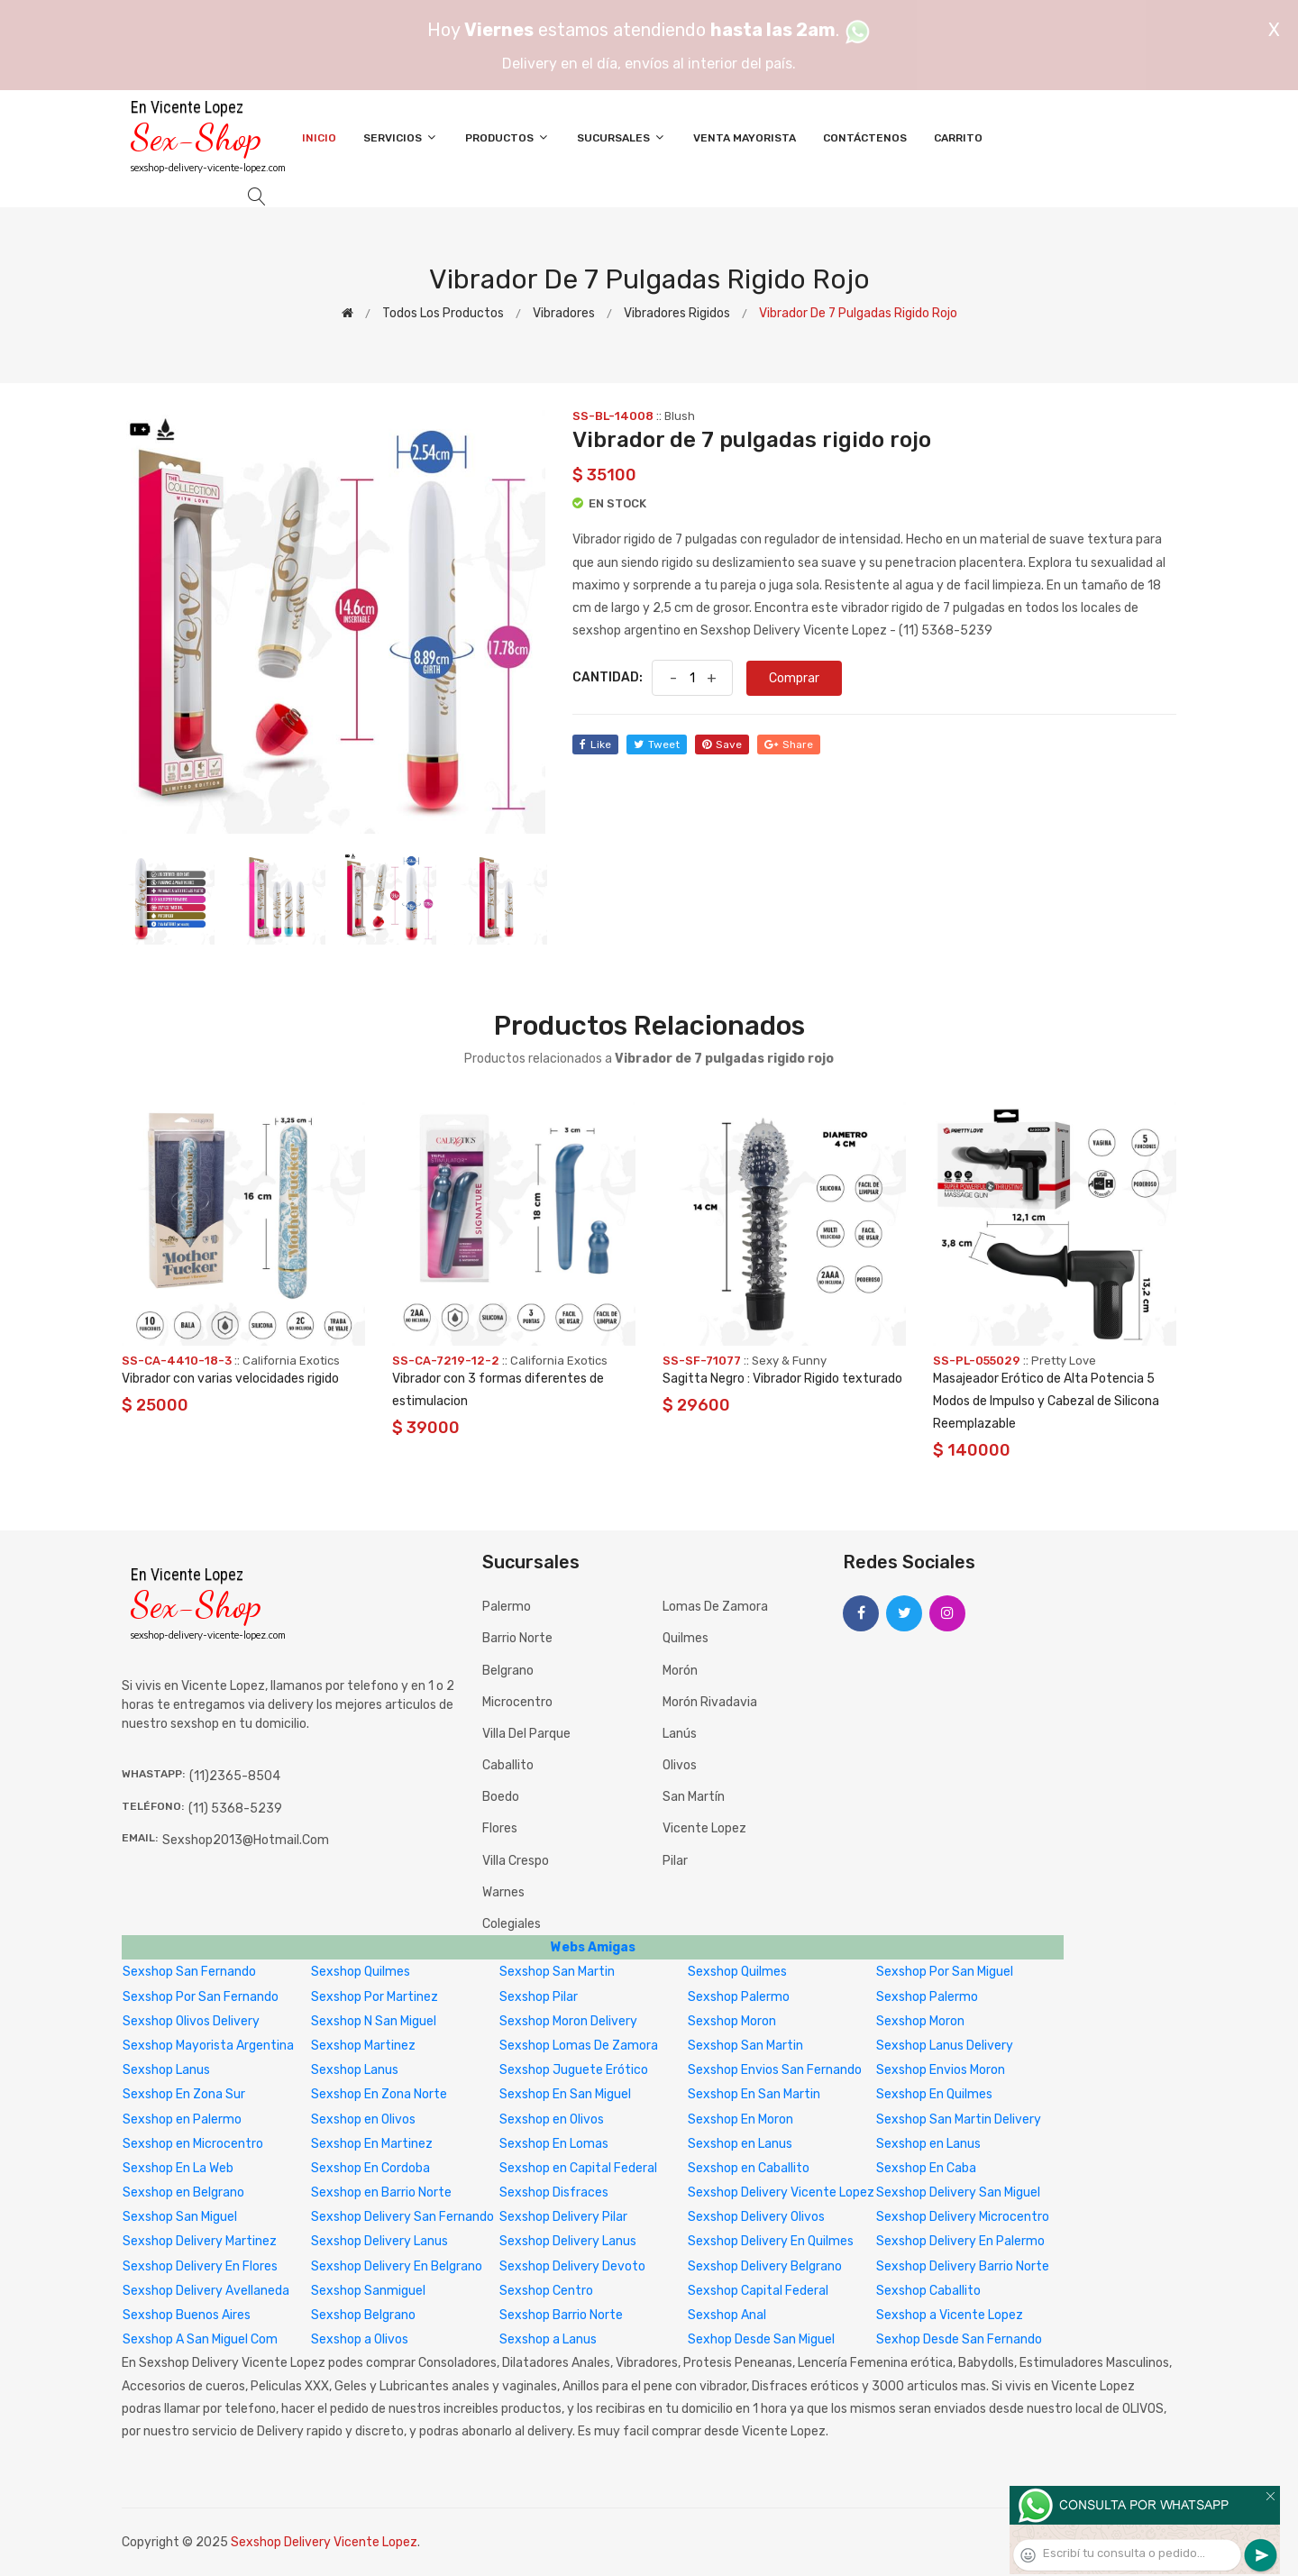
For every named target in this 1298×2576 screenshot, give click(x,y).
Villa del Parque (526, 1733)
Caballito (508, 1765)
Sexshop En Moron (740, 2119)
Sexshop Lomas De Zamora (578, 2045)
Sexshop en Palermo (182, 2119)
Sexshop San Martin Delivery (958, 2119)
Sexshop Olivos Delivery (191, 2021)
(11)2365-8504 (234, 1776)
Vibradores (564, 313)
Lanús (680, 1733)
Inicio (319, 138)
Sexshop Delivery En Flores (200, 2266)
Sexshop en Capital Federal (578, 2168)
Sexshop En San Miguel (565, 2094)
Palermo (506, 1606)
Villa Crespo (515, 1860)
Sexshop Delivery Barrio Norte (962, 2266)
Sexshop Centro (546, 2290)
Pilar (675, 1860)
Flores (499, 1828)
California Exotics (291, 1360)
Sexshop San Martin (557, 1971)
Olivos (680, 1765)
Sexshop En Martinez (372, 2143)
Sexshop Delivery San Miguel (958, 2192)
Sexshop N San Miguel (373, 2021)
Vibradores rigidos (677, 313)
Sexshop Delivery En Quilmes (771, 2241)
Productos (507, 137)
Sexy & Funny (789, 1360)
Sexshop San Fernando (189, 1971)
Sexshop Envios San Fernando (775, 2070)
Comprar (794, 678)
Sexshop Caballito (928, 2290)
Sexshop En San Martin (754, 2094)
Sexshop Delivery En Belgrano (396, 2266)
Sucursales (621, 137)
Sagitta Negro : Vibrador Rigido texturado (782, 1378)
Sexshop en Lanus (740, 2143)
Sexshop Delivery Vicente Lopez (781, 2192)
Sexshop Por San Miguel (944, 1971)
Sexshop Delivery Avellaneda (206, 2290)
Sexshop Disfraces (553, 2192)
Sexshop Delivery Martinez (200, 2241)
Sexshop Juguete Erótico (573, 2070)
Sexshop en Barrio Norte (381, 2192)
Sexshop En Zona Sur (184, 2094)
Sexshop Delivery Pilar (563, 2216)
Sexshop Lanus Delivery (944, 2045)
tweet (657, 744)
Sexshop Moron (732, 2021)
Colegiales (511, 1924)
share (788, 744)
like (595, 744)
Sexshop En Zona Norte (379, 2094)
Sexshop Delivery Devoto (572, 2266)
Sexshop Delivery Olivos (756, 2216)
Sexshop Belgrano (363, 2315)
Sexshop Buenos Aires (187, 2315)
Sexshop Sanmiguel (368, 2290)
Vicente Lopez (704, 1828)
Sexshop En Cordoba (370, 2168)
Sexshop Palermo (739, 1997)
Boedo (500, 1796)
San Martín (694, 1796)
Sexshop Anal (727, 2315)
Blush (679, 416)
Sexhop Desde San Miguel (761, 2339)
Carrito (958, 138)
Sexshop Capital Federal (758, 2290)
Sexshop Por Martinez (374, 1997)
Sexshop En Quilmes (934, 2094)
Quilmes (685, 1638)
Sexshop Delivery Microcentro (962, 2216)
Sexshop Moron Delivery (568, 2021)
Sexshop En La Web (178, 2168)
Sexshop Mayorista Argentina (208, 2045)
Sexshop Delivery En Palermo (960, 2241)
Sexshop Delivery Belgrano (765, 2266)
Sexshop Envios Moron (940, 2070)
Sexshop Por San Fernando (201, 1997)
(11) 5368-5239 (235, 1808)
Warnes (503, 1892)
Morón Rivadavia (710, 1702)
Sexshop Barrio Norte (561, 2315)
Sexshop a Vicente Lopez (949, 2315)
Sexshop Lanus (166, 2070)
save (722, 744)
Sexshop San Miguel (180, 2216)
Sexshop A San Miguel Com (200, 2339)
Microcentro (517, 1702)
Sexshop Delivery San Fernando (402, 2216)
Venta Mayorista (744, 138)
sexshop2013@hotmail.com (245, 1840)
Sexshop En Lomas (553, 2143)
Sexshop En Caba (926, 2168)
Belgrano (508, 1670)
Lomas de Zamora (715, 1606)
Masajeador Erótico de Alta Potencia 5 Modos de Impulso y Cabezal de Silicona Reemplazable (1046, 1401)
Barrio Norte (517, 1638)
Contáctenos (865, 138)
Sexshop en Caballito (748, 2168)
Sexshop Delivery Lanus (379, 2241)
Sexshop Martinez (363, 2045)
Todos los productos (443, 313)
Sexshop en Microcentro (193, 2143)
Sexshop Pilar (538, 1997)
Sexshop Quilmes (360, 1971)
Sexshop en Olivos (363, 2119)
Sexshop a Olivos (359, 2339)
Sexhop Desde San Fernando (959, 2339)
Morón (680, 1670)
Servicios (400, 137)
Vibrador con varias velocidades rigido (230, 1378)
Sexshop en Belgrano (183, 2192)
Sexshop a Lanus (548, 2339)
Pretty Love (1063, 1360)
